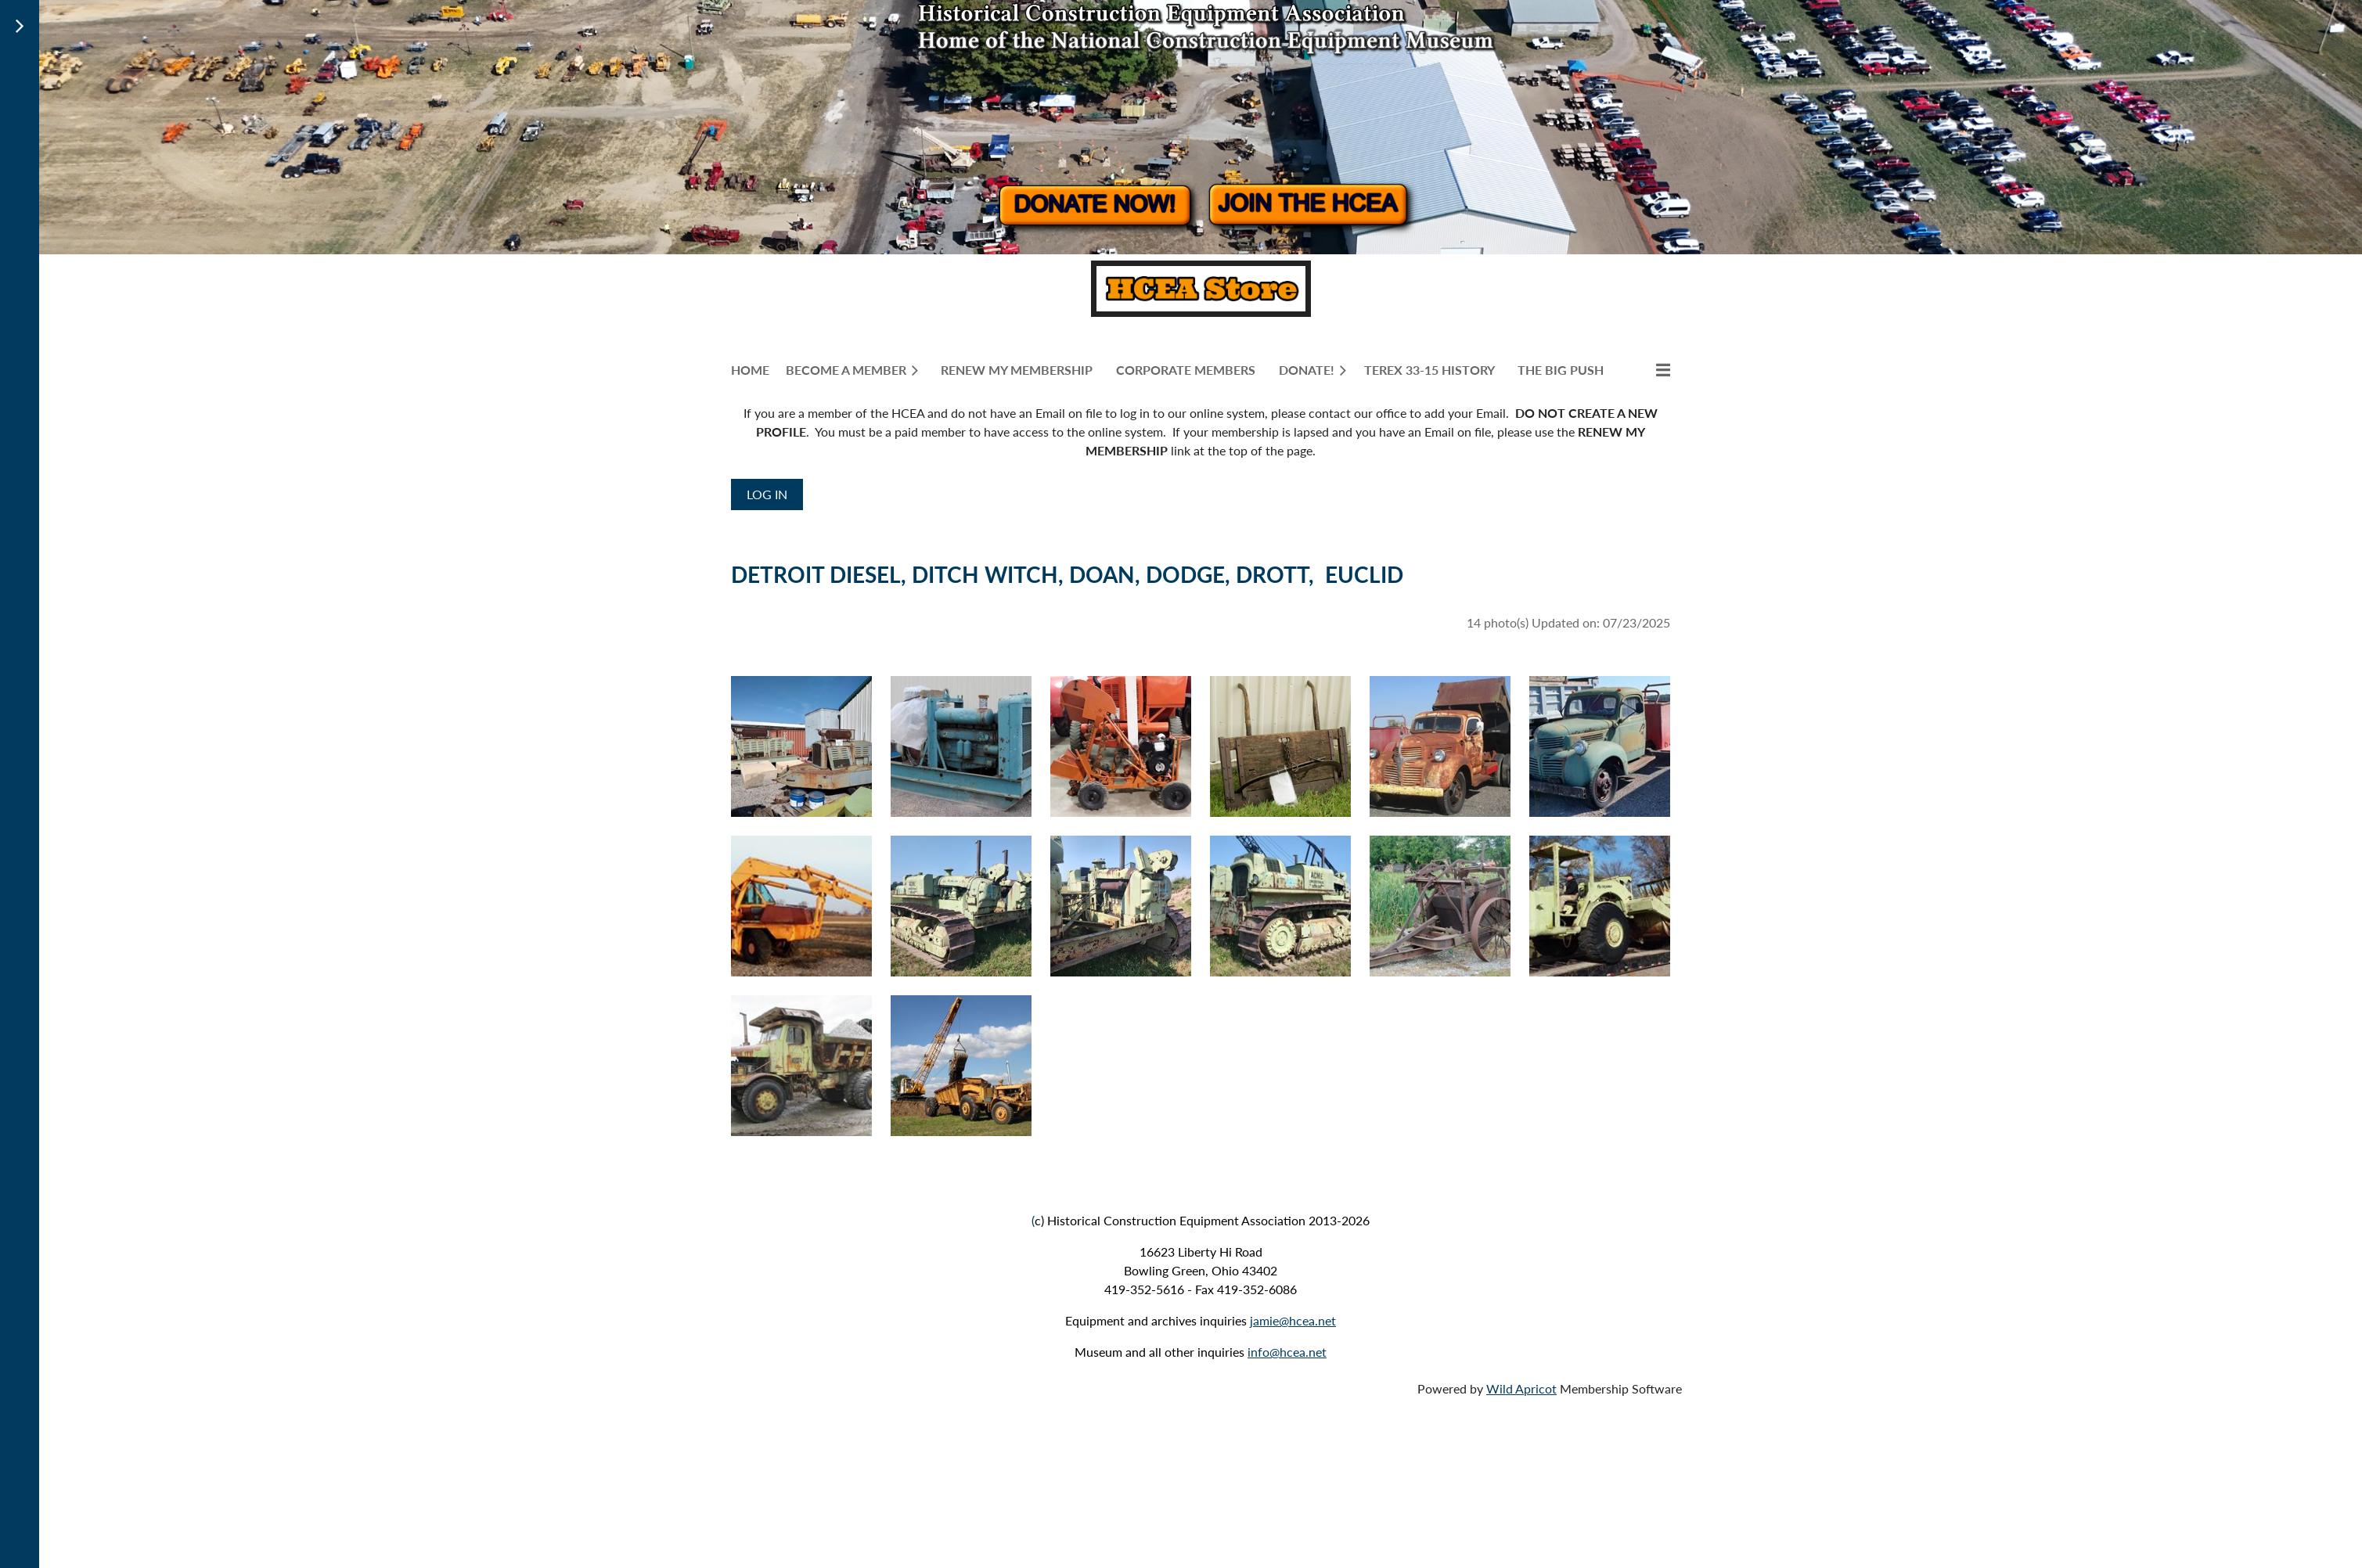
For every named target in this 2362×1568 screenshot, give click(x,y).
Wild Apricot (1521, 1388)
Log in (767, 494)
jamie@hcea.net (1293, 1320)
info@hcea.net (1287, 1351)
